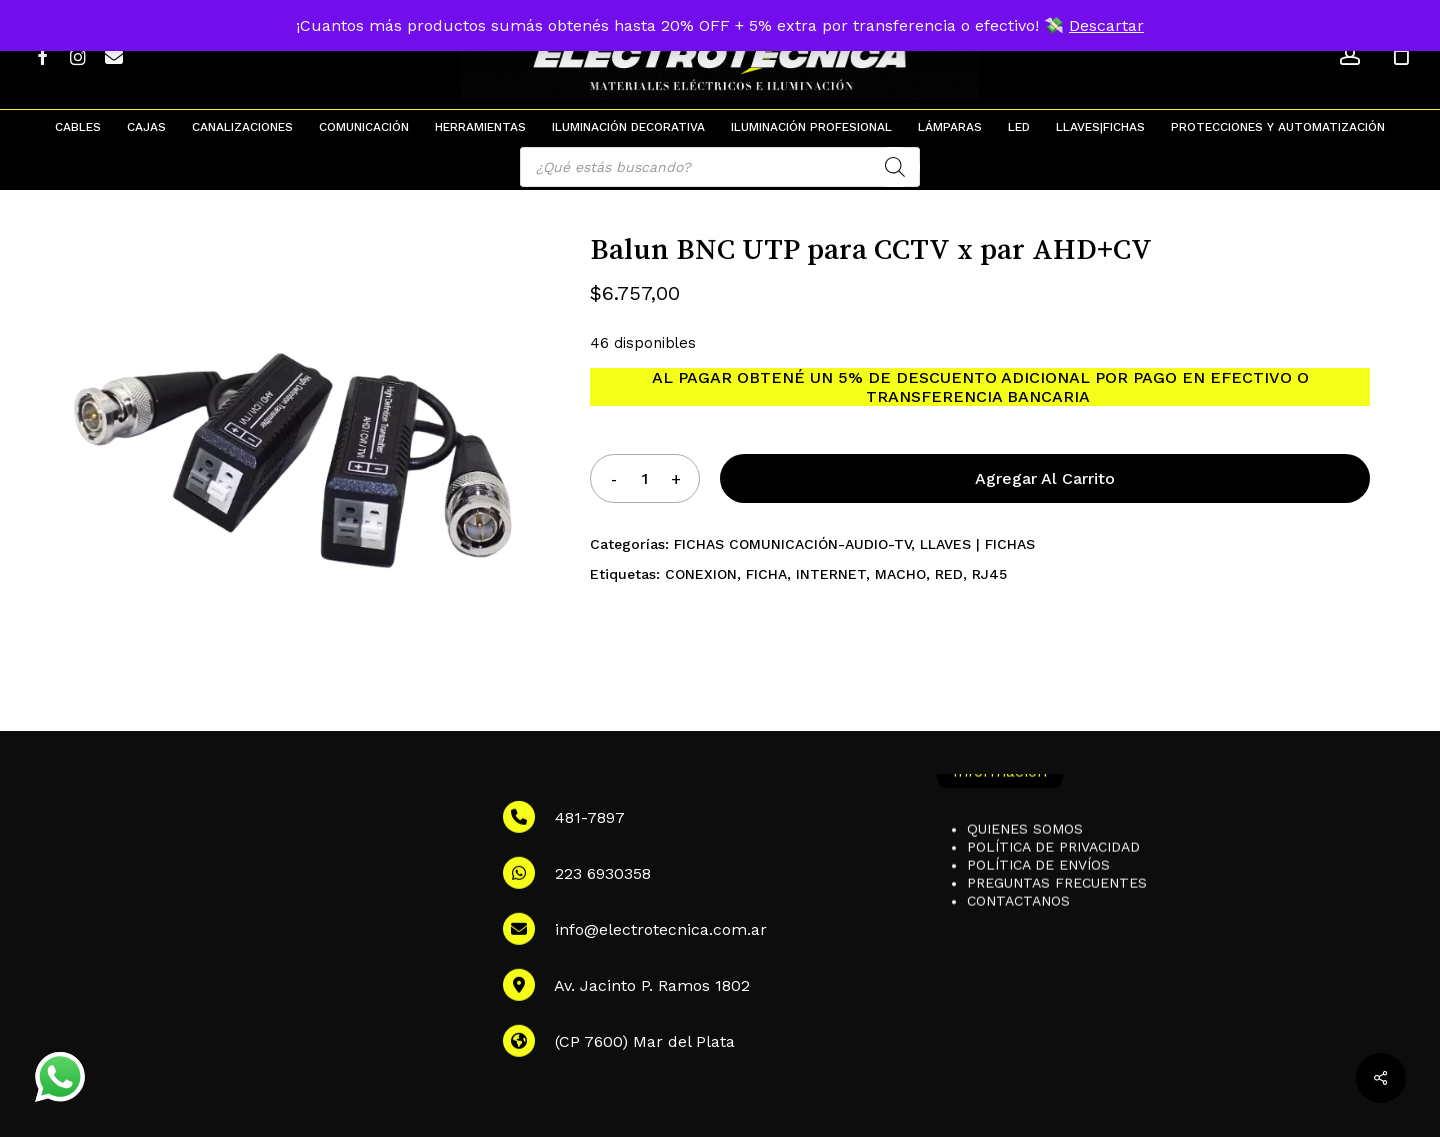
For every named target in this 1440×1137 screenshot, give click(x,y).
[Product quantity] (645, 478)
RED (949, 574)
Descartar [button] (1106, 25)
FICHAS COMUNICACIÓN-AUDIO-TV (792, 544)
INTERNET (831, 574)
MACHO (900, 574)
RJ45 (989, 574)
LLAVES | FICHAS (977, 544)
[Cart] (1401, 55)
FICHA (766, 574)
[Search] (895, 167)
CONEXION (701, 574)
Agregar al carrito (1045, 478)
